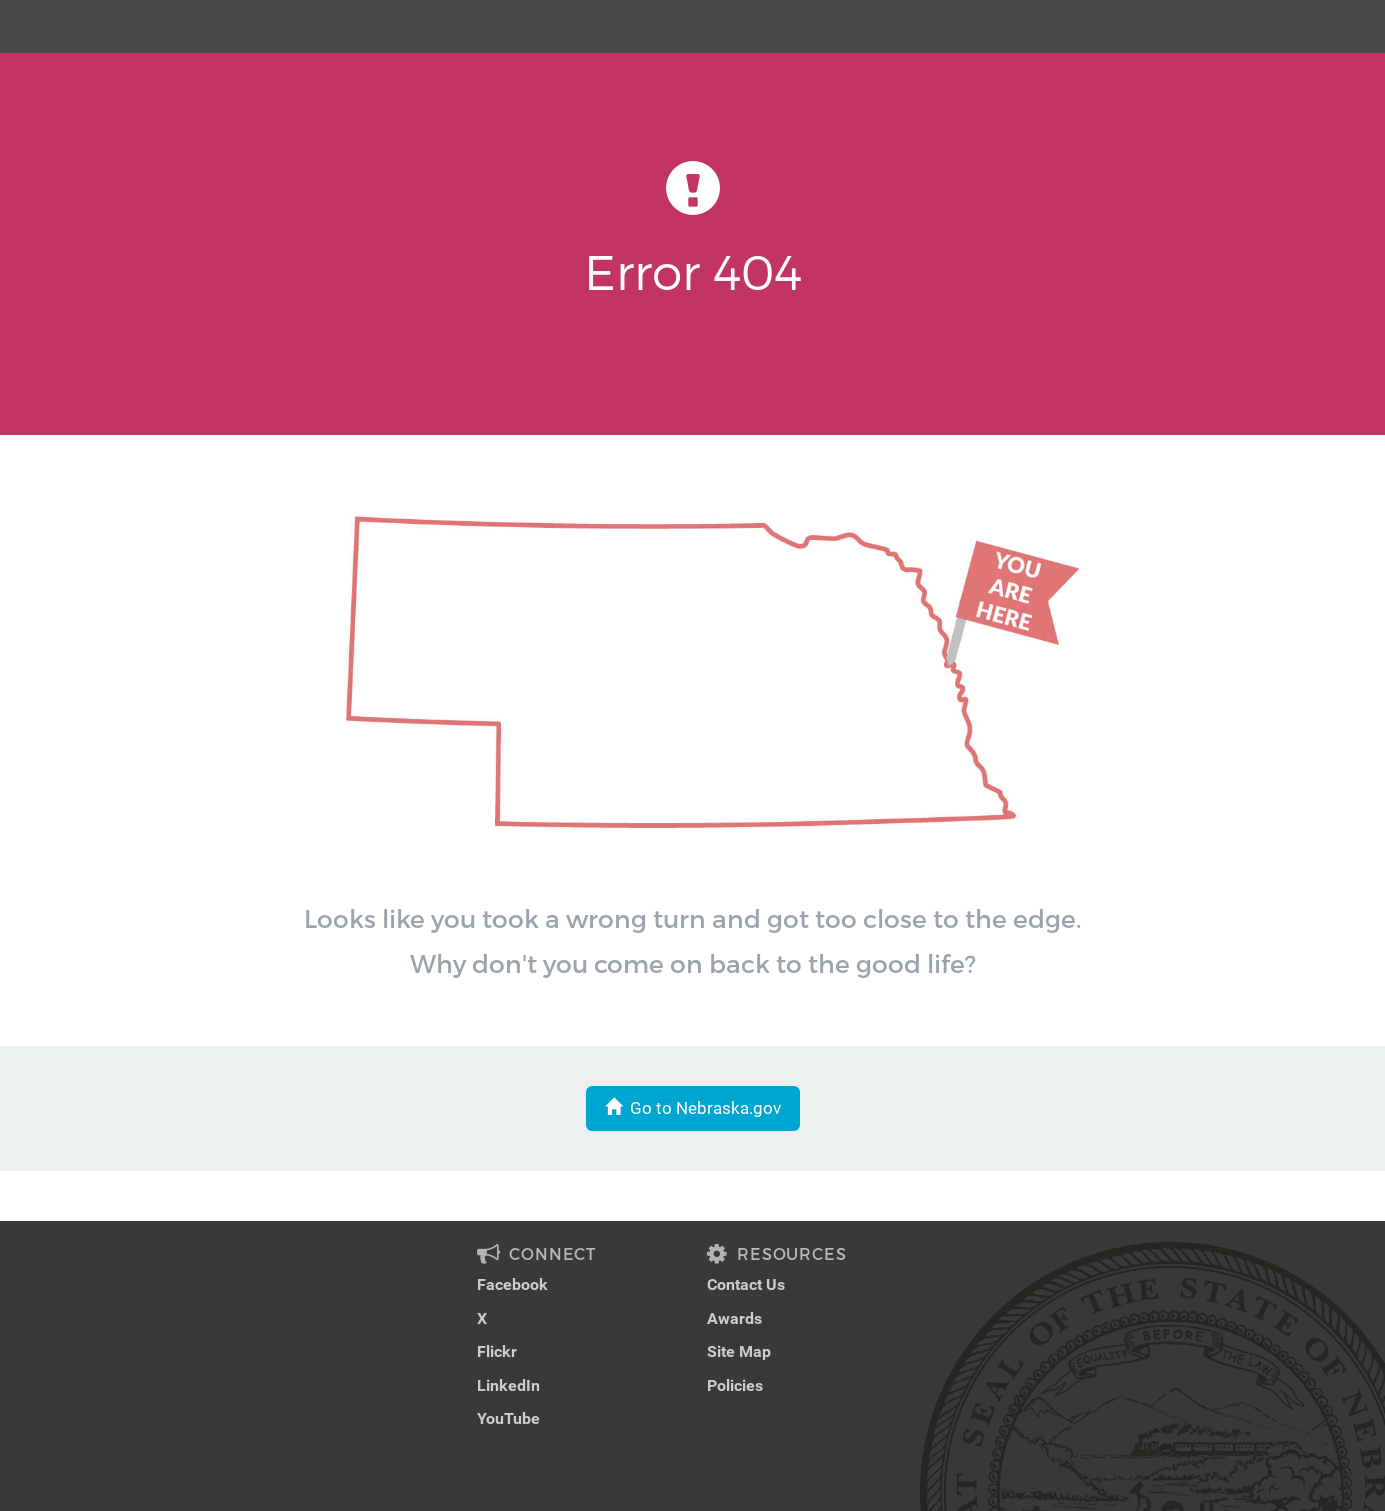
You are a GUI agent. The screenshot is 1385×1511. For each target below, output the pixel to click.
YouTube (508, 1418)
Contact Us (746, 1284)
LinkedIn (508, 1385)
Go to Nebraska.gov (693, 1108)
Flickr (497, 1351)
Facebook (512, 1284)
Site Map (739, 1351)
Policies (735, 1385)
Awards (734, 1318)
